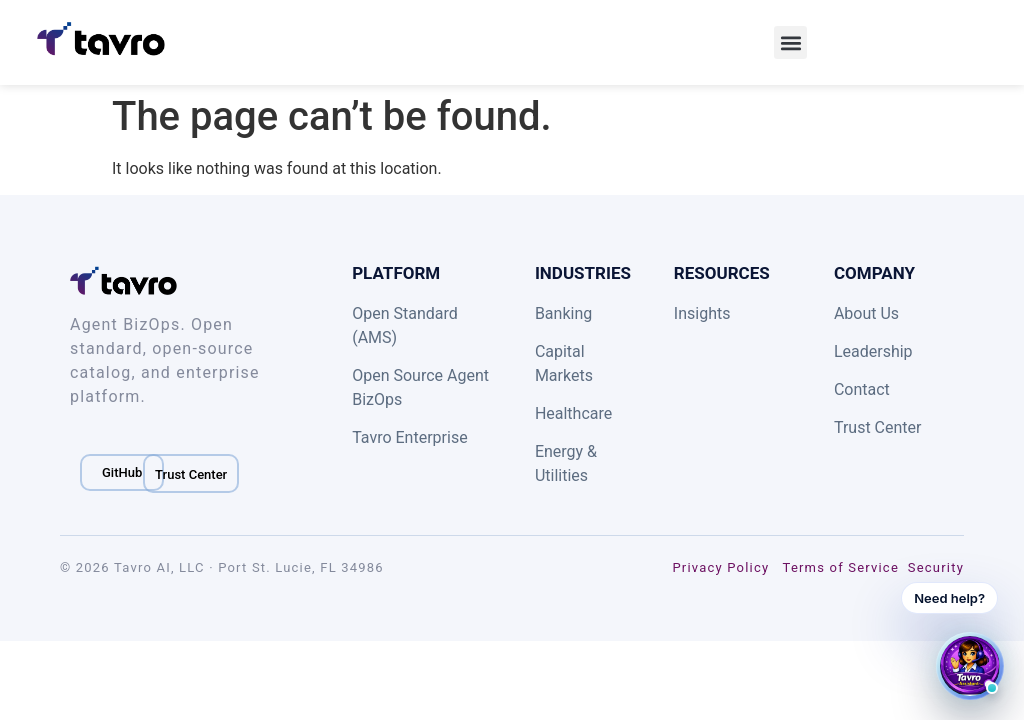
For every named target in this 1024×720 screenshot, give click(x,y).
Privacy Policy (720, 567)
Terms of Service (841, 567)
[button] (790, 42)
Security (936, 567)
